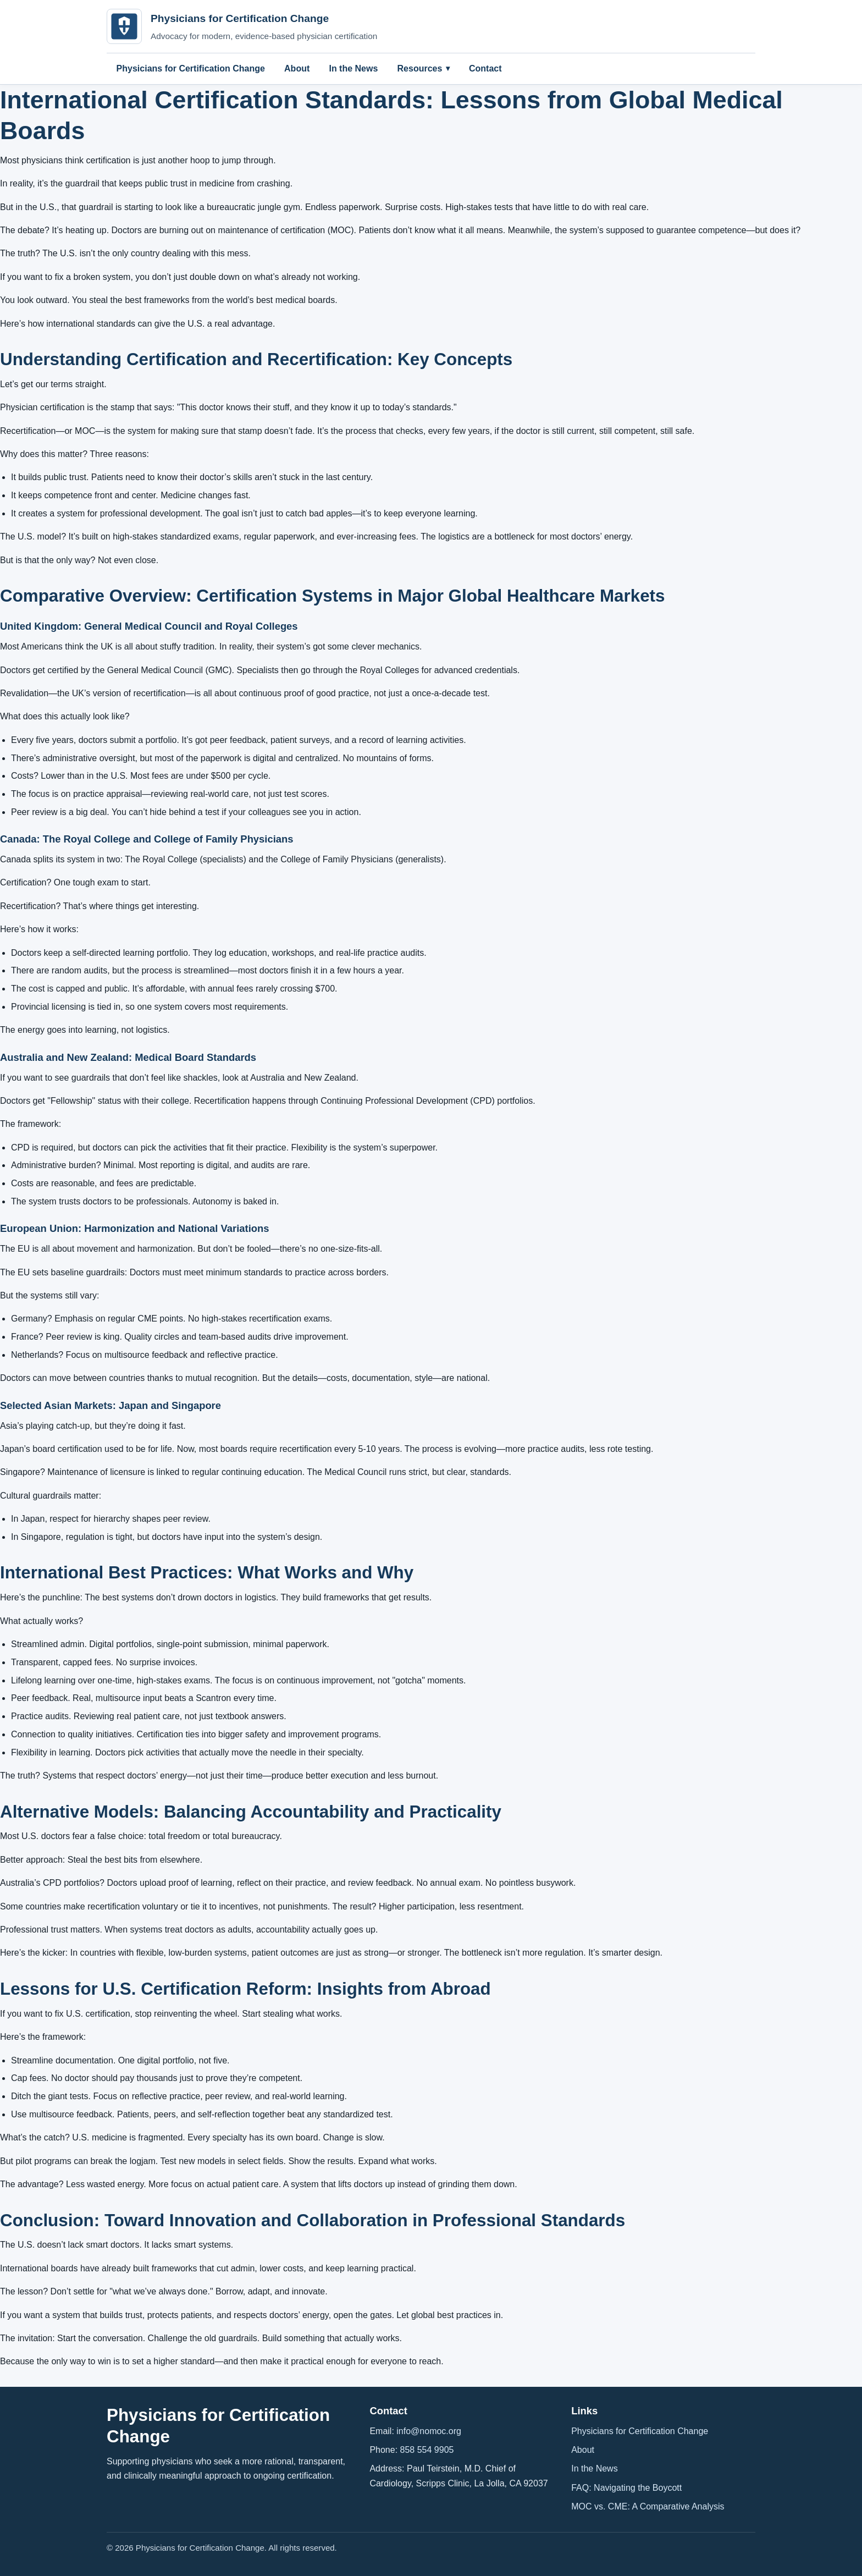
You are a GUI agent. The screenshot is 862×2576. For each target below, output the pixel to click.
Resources (420, 68)
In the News (353, 68)
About (297, 68)
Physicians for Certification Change (191, 68)
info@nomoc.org (428, 2431)
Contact (485, 68)
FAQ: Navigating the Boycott (626, 2487)
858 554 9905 (427, 2449)
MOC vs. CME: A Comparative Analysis (647, 2506)
